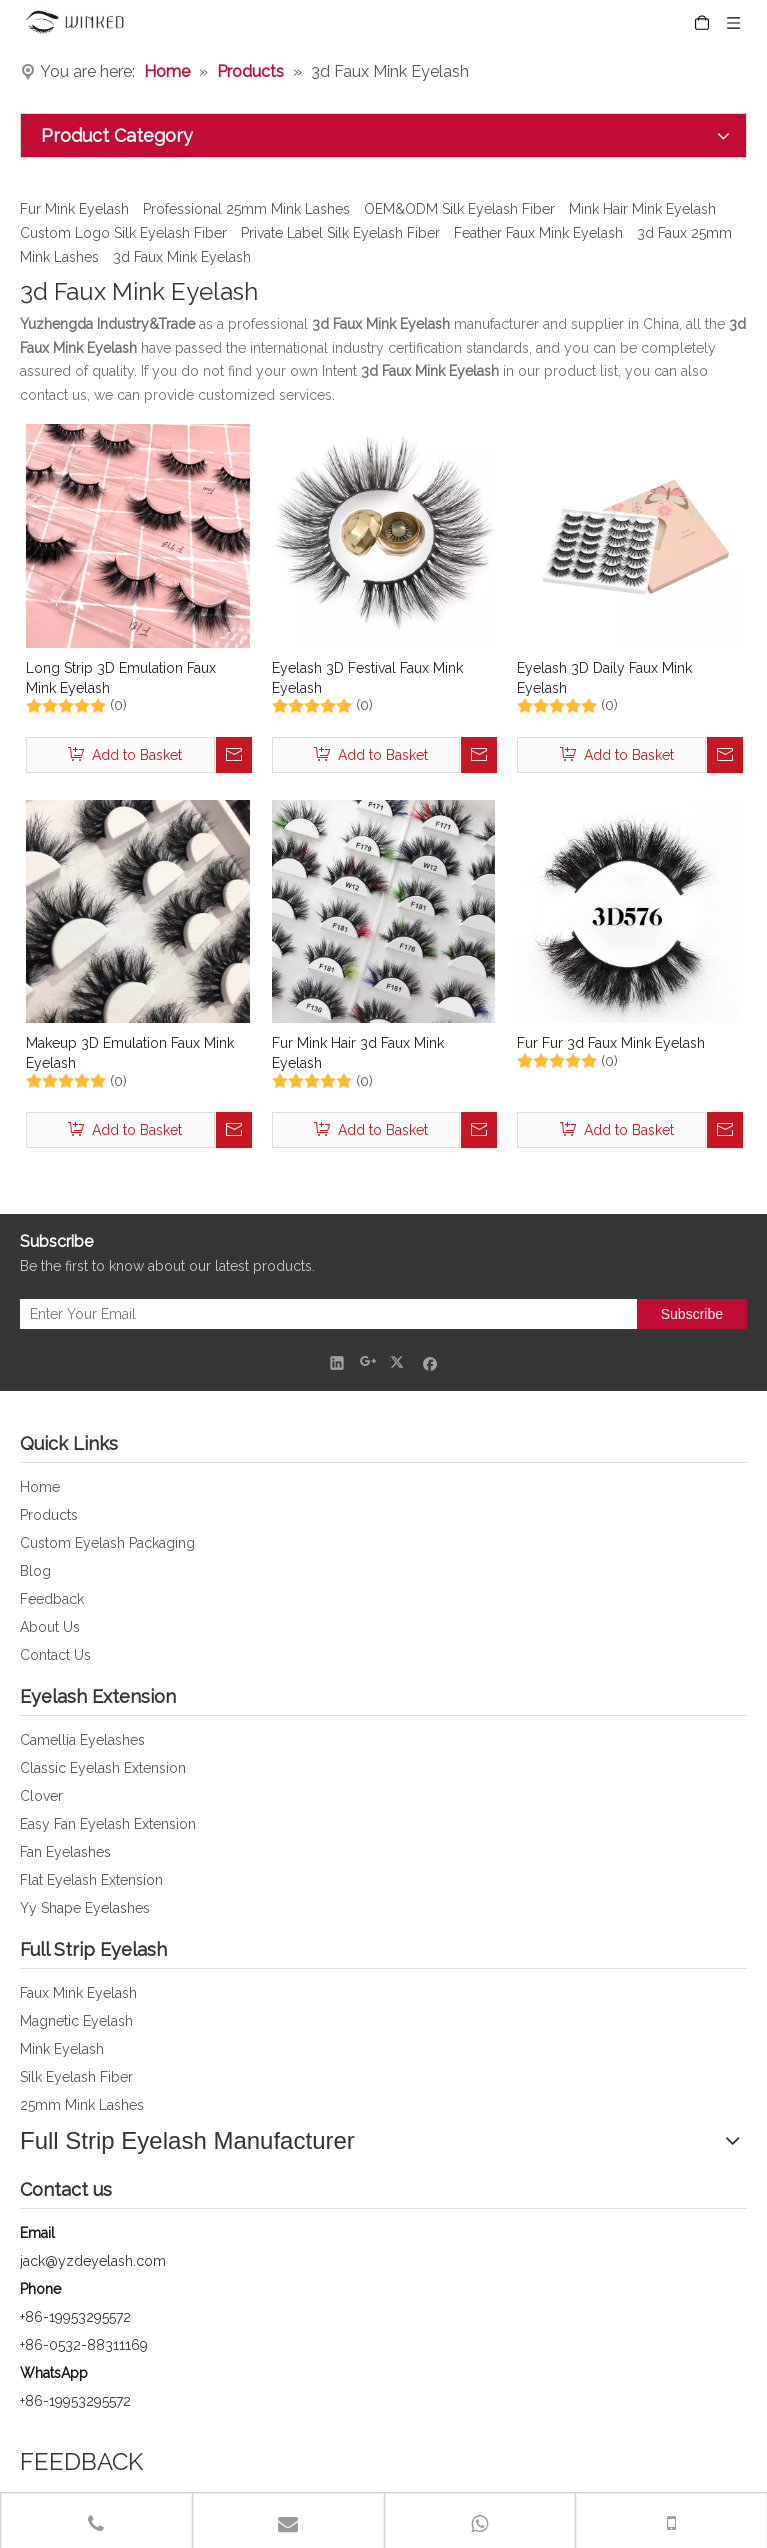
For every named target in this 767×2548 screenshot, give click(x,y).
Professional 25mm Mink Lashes (246, 209)
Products (49, 1515)
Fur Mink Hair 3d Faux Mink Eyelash (358, 1053)
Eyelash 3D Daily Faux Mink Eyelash (604, 678)
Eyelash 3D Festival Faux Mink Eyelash (367, 678)
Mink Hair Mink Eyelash (642, 209)
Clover (41, 1796)
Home (40, 1487)
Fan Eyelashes (65, 1852)
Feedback (52, 1599)
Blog (35, 1571)
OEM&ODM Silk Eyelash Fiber (459, 209)
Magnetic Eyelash (76, 2021)
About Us (50, 1627)
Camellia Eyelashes (82, 1740)
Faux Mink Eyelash (78, 1993)
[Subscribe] (692, 1314)
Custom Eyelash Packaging (107, 1543)
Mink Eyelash (62, 2049)
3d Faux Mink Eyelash (182, 257)
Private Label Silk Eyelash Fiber (340, 233)
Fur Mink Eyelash (74, 209)
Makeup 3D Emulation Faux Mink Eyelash (130, 1053)
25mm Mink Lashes (82, 2105)
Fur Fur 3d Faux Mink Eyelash (611, 1043)
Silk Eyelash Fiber (76, 2077)
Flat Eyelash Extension (91, 1880)
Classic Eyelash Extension (103, 1768)
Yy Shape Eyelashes (85, 1908)
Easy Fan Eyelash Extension (108, 1824)
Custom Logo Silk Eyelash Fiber (123, 233)
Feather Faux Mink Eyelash (538, 233)
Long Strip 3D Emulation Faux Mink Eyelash (121, 678)
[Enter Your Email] (323, 1314)
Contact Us (55, 1655)
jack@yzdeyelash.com (93, 2261)
